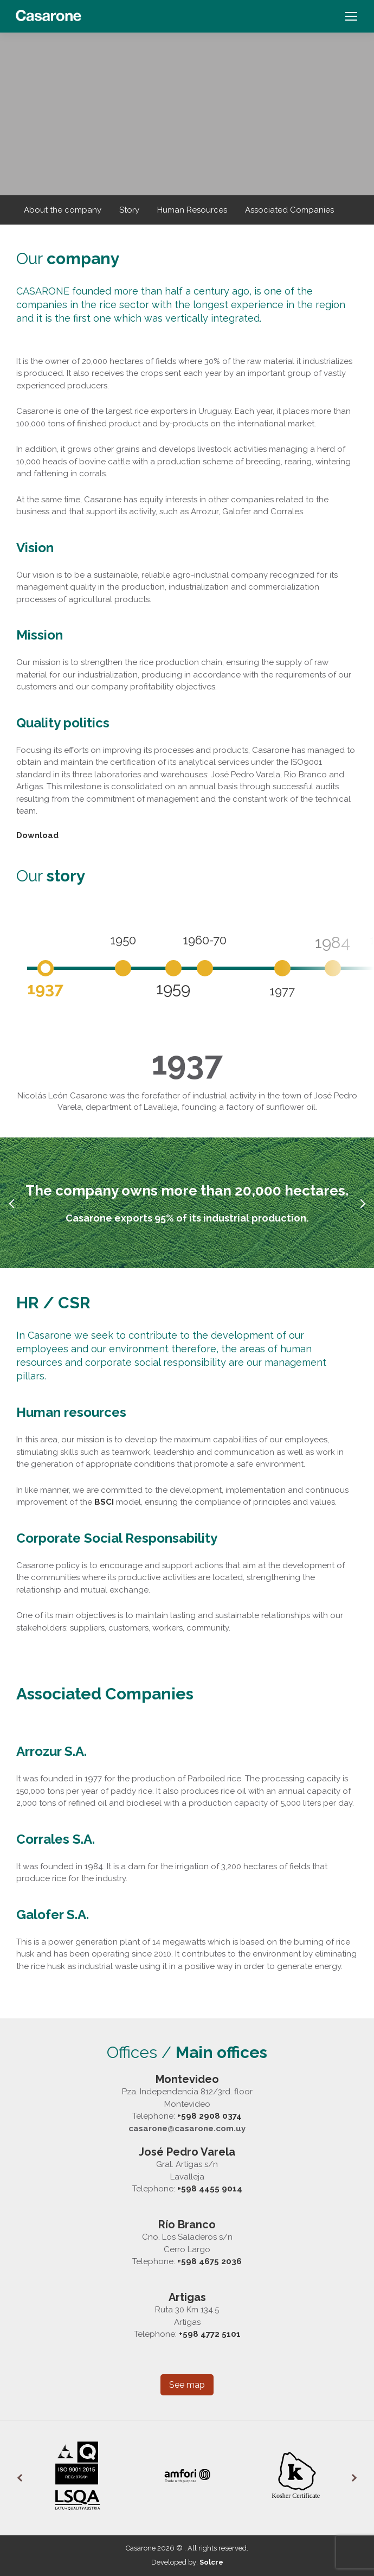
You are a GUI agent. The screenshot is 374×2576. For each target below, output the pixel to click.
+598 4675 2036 (209, 2261)
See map (187, 2385)
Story (129, 210)
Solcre (211, 2562)
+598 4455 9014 (209, 2189)
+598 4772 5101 (210, 2334)
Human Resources (192, 210)
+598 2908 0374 (209, 2116)
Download (37, 835)
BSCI (104, 1502)
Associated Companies (289, 210)
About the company (62, 210)
